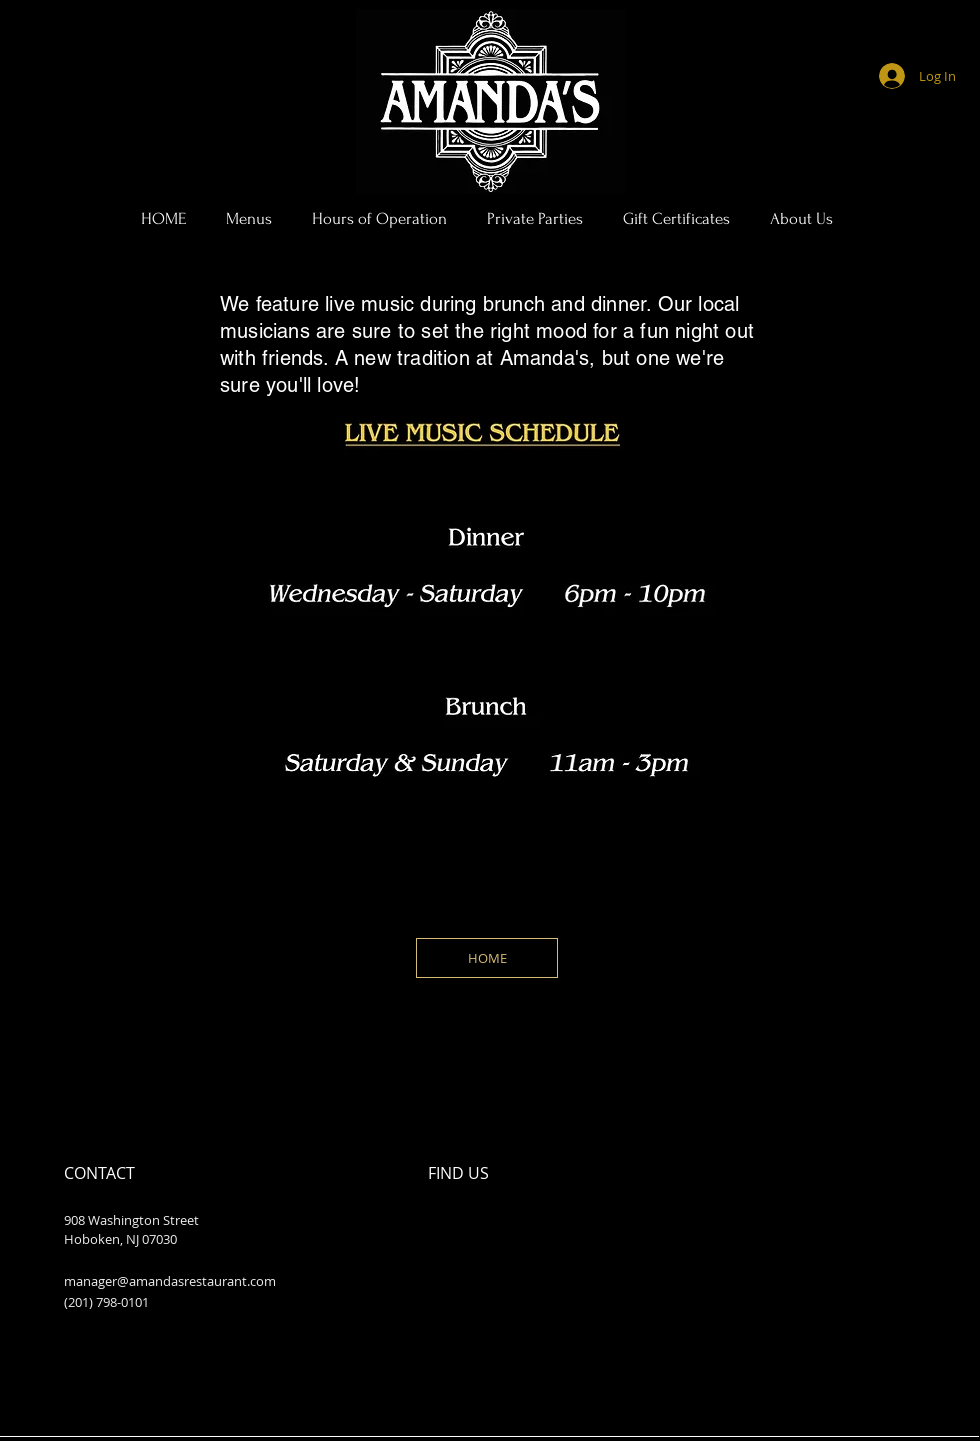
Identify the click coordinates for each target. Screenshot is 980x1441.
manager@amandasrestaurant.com (170, 1281)
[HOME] (487, 958)
